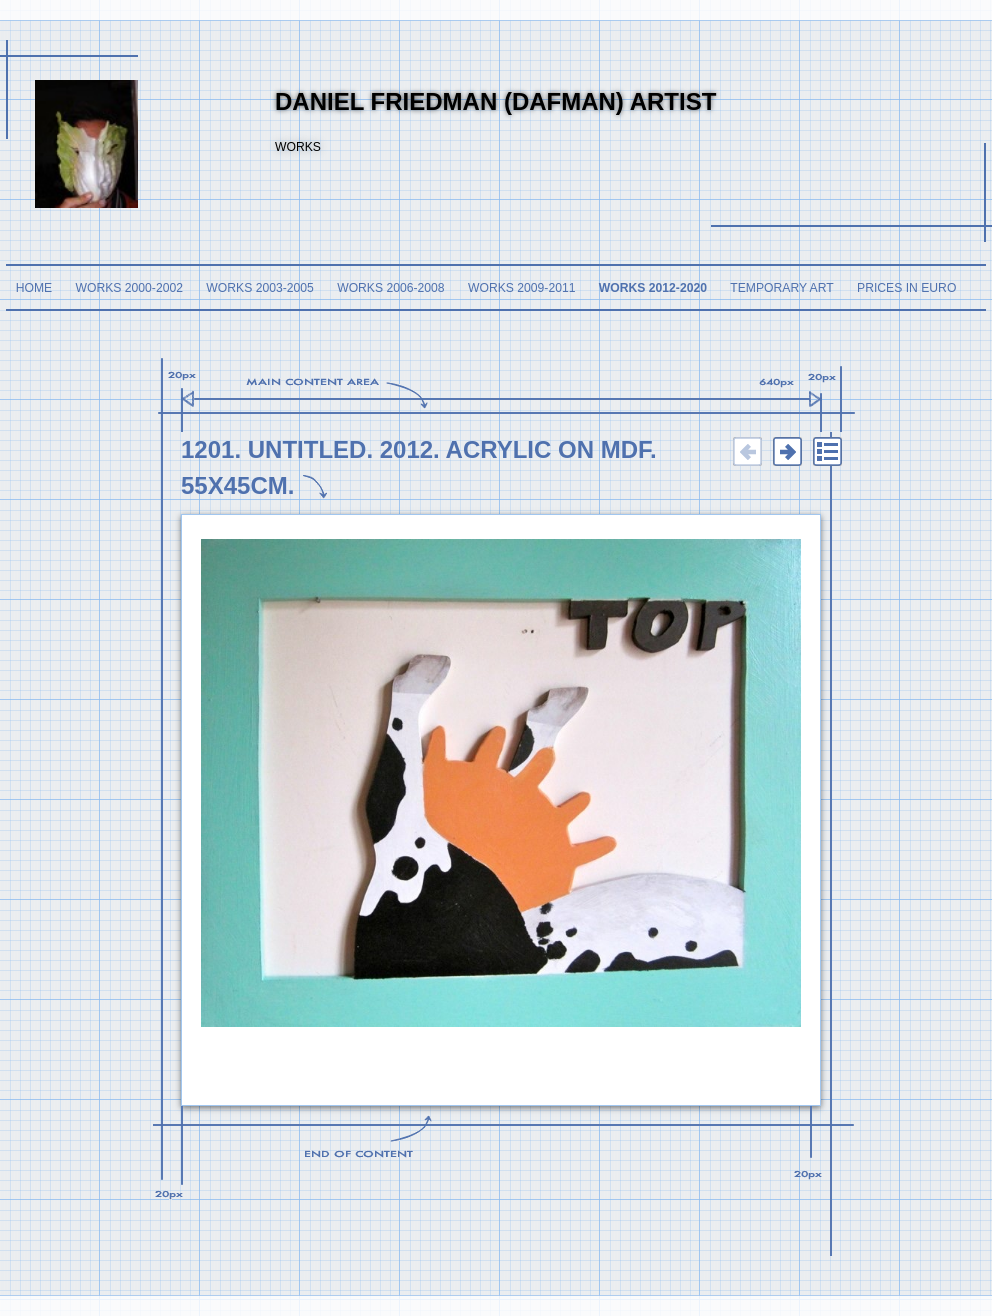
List (827, 452)
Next (787, 452)
